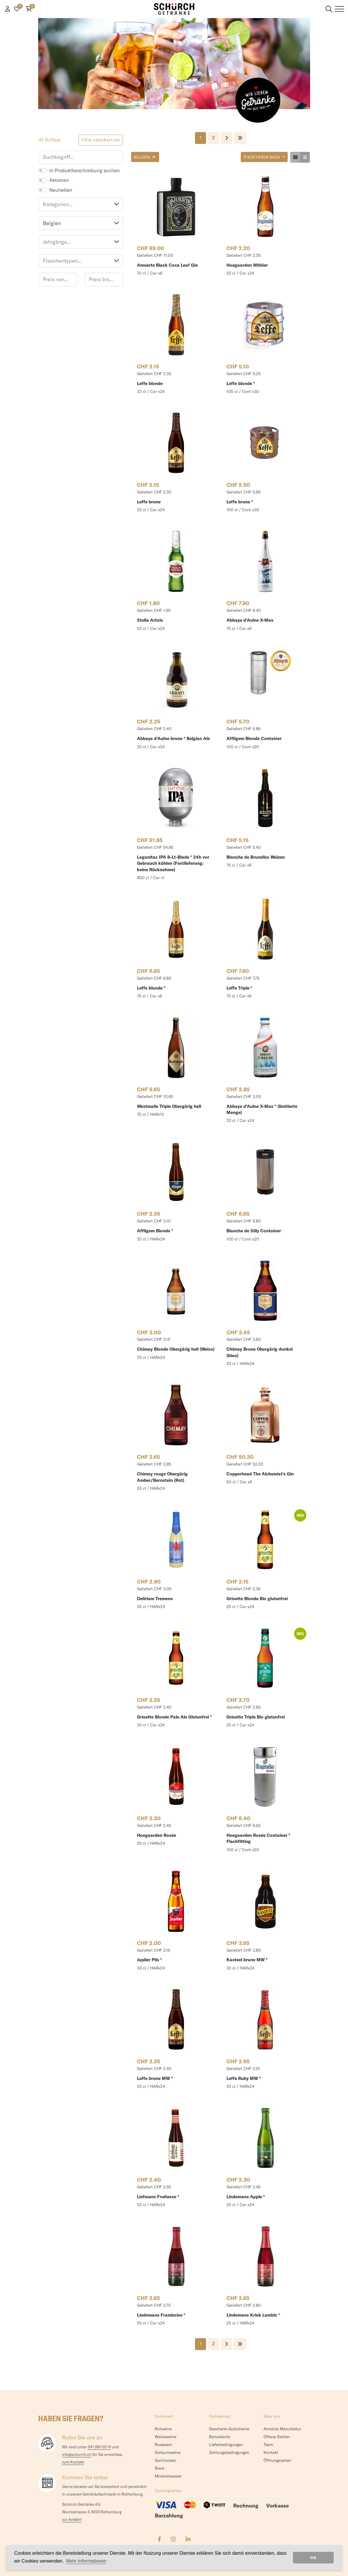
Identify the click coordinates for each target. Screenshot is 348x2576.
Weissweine (165, 2436)
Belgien (81, 223)
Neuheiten (60, 190)
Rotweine (163, 2428)
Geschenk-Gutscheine (229, 2428)
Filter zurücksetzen (101, 140)
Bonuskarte (219, 2436)
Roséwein (163, 2444)
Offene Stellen (276, 2436)
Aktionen (59, 180)
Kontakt (270, 2452)
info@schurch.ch (77, 2454)
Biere (159, 2468)
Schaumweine (167, 2452)
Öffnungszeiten (277, 2460)
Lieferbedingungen (226, 2444)
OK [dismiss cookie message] (313, 2557)
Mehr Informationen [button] (86, 2561)
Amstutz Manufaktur (282, 2428)
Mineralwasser (168, 2476)
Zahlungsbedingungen (229, 2452)
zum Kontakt (73, 2462)
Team (268, 2444)
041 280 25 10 (99, 2447)
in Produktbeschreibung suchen (84, 170)
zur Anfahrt (72, 2519)
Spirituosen (165, 2460)
